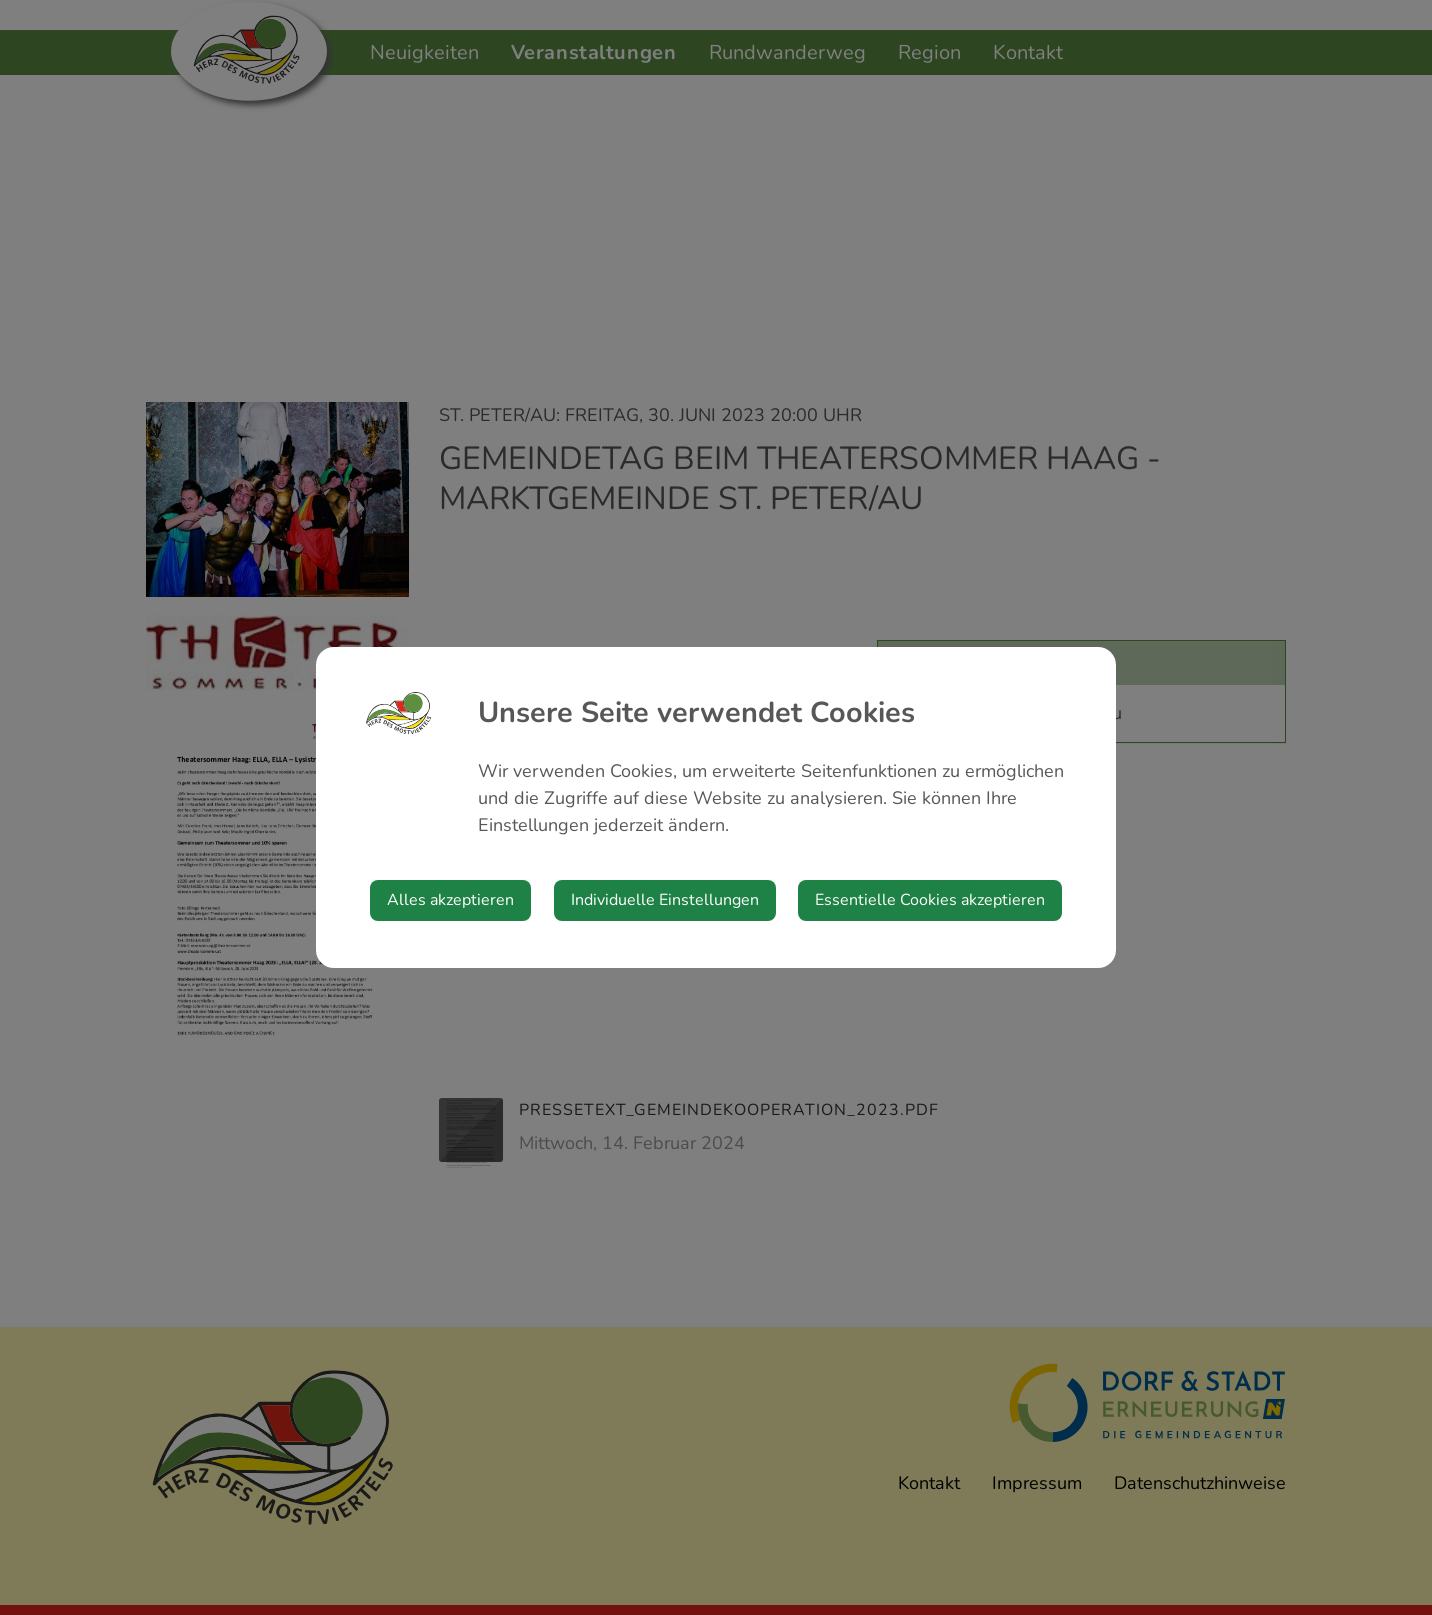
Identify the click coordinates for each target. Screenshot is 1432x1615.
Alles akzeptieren (450, 900)
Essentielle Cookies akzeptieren (930, 900)
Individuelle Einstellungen (665, 900)
